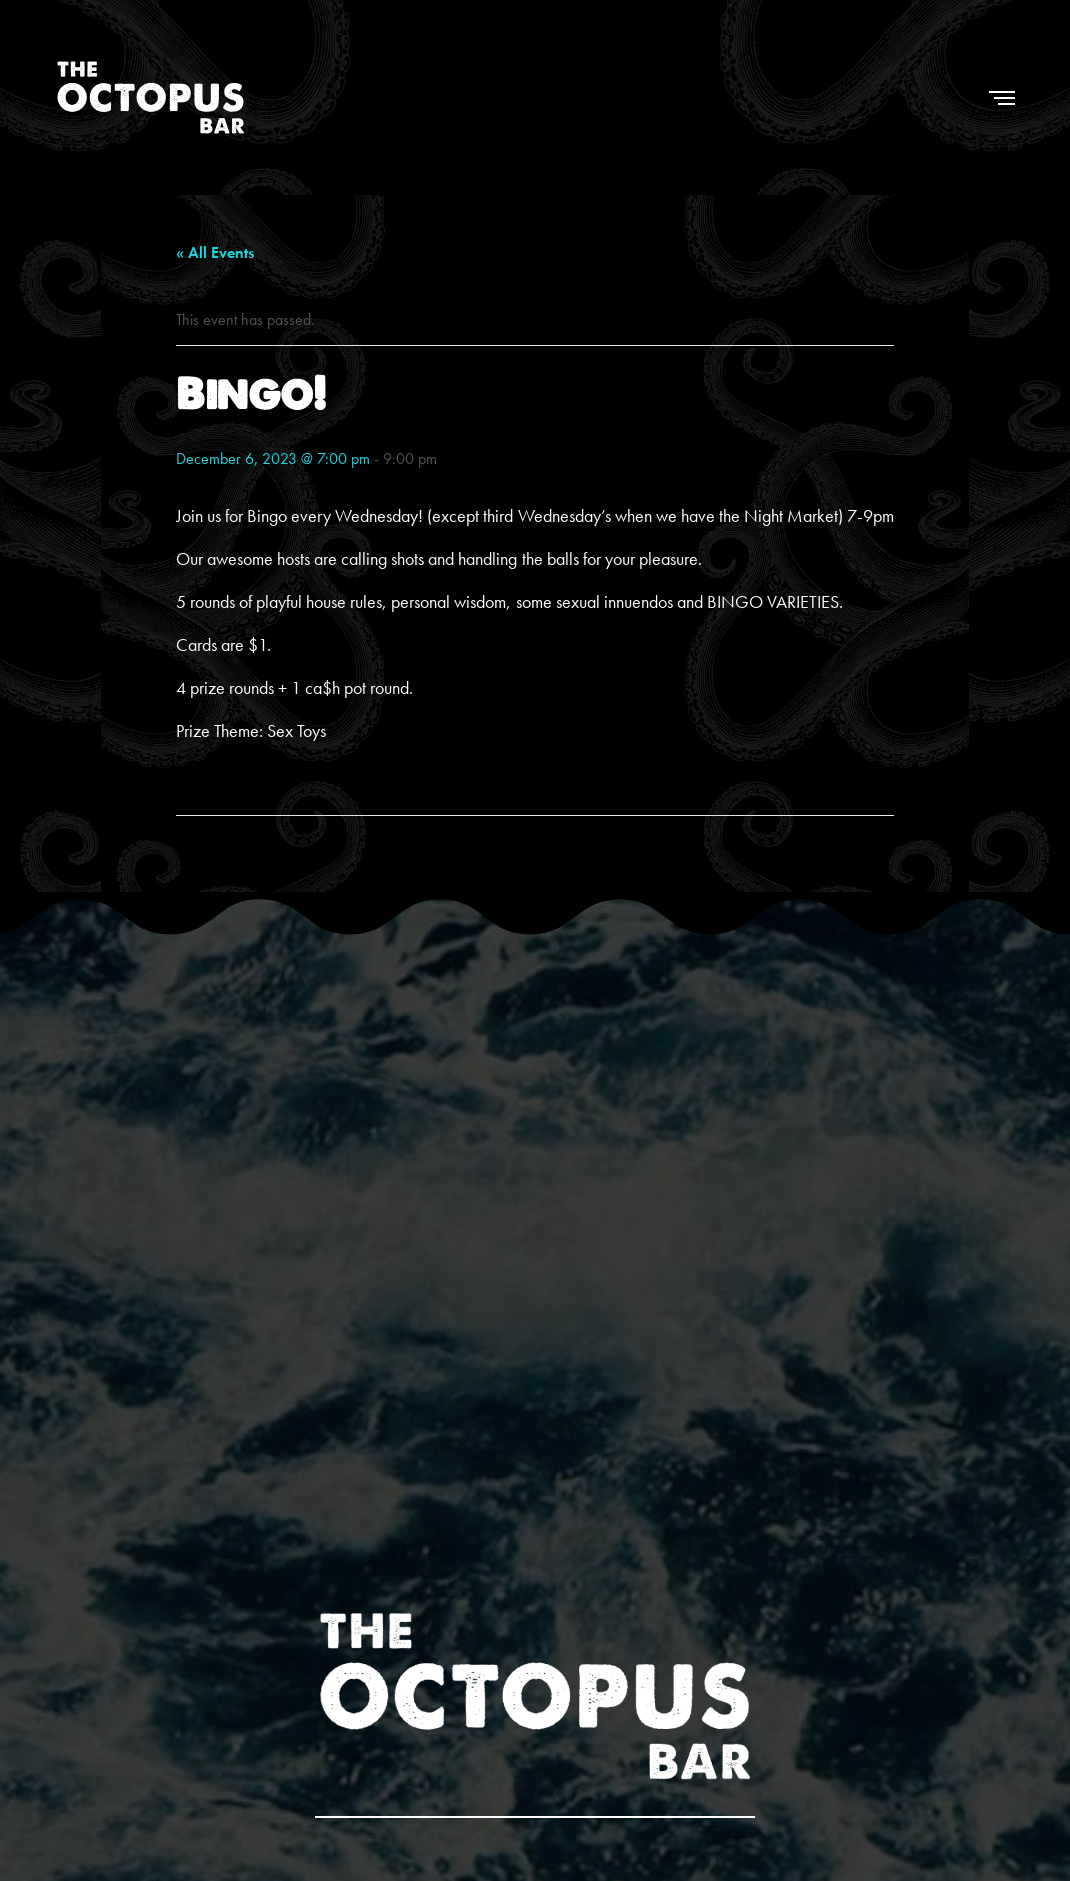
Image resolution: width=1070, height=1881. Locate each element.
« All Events (215, 252)
